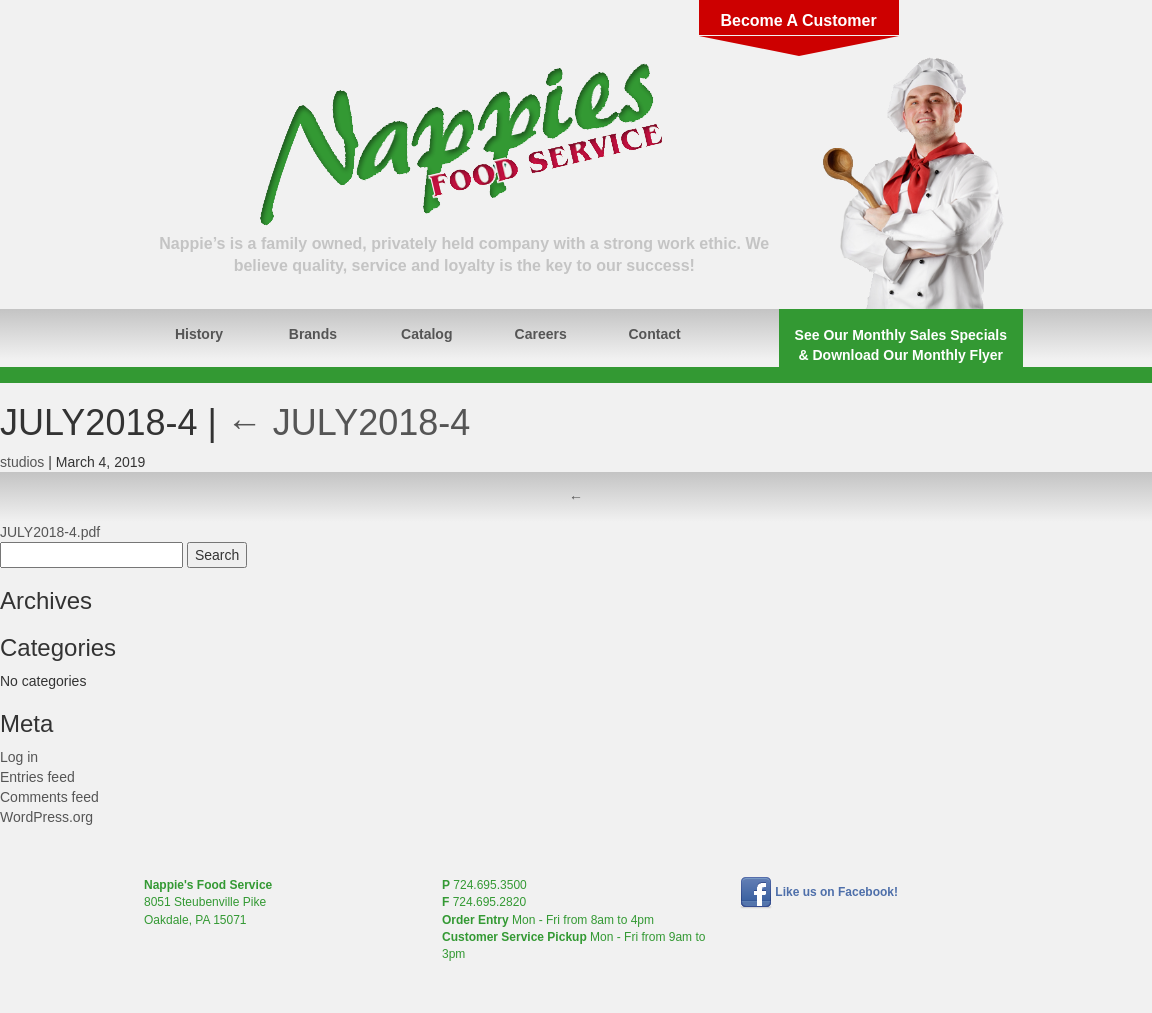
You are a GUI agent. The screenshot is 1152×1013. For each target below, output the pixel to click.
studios (22, 462)
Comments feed (49, 797)
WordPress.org (46, 817)
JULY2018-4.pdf (50, 532)
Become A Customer (798, 20)
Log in (19, 757)
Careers (541, 334)
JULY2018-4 (348, 422)
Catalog (426, 334)
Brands (313, 334)
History (199, 334)
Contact (655, 334)
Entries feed (37, 777)
